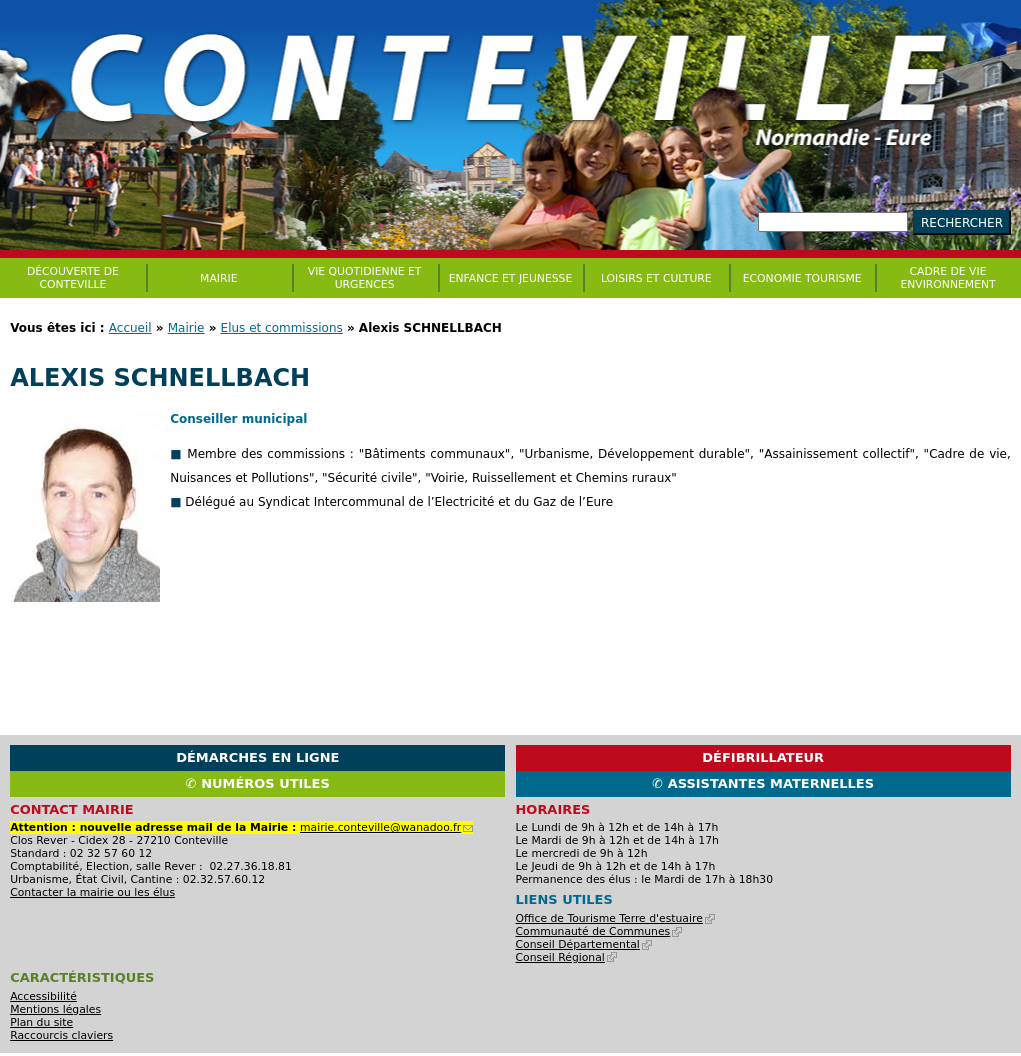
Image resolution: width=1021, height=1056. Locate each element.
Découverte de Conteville (73, 278)
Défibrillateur (763, 757)
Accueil (130, 328)
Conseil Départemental (584, 944)
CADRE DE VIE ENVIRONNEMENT (947, 278)
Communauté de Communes (599, 931)
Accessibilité (43, 996)
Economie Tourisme (802, 278)
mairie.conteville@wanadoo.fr (386, 827)
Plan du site (41, 1022)
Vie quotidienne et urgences (365, 278)
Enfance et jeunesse (511, 278)
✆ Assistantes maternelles (763, 783)
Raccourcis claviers (61, 1035)
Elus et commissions (282, 328)
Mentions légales (55, 1009)
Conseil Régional (566, 957)
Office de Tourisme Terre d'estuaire (615, 918)
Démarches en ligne (257, 757)
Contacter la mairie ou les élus (92, 892)
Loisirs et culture (656, 278)
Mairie (186, 328)
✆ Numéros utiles (258, 783)
